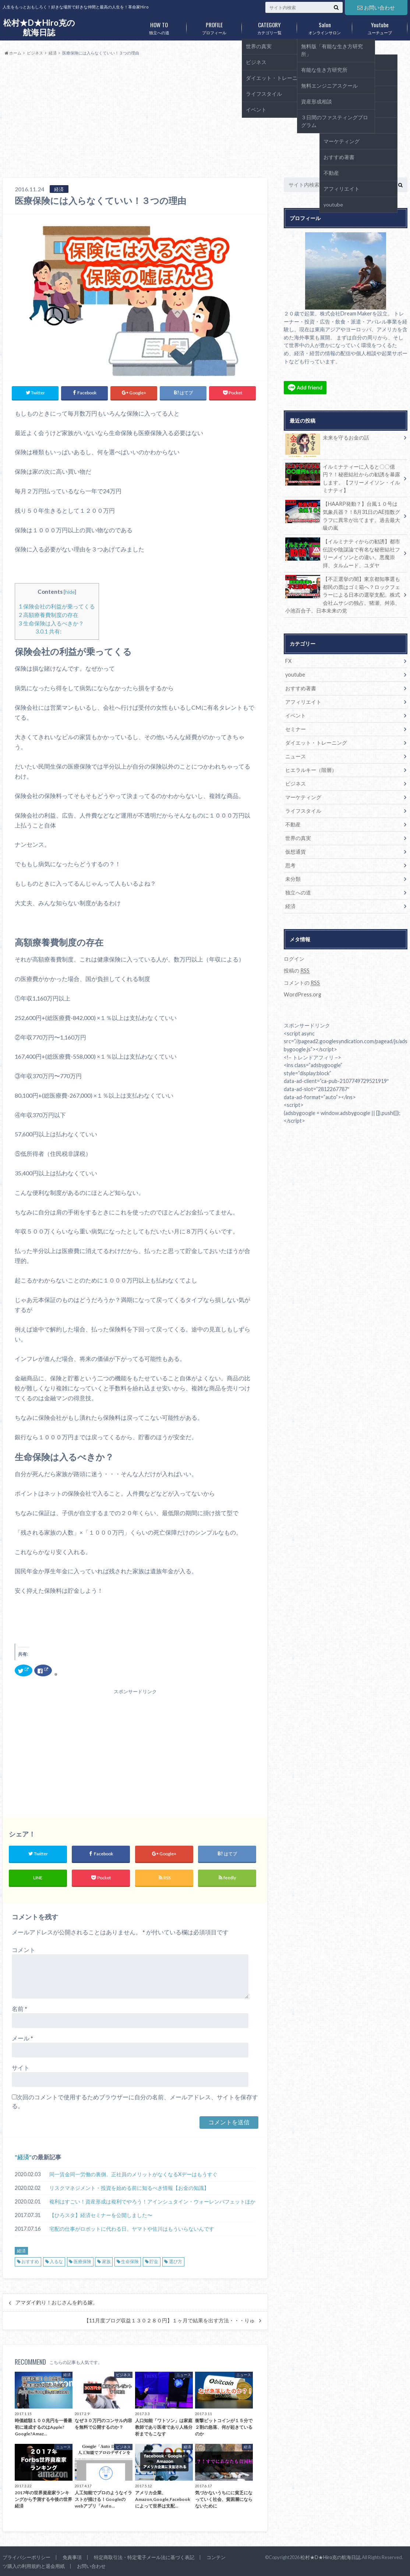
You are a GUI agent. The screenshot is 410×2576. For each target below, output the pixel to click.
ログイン (294, 959)
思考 (290, 865)
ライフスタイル (303, 811)
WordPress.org (302, 994)
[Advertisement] (205, 117)
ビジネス (295, 783)
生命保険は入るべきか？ (51, 623)
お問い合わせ (376, 7)
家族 (106, 2261)
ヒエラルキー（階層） (311, 770)
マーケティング (303, 797)
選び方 (175, 2261)
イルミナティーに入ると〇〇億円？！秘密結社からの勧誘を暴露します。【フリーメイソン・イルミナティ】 (342, 478)
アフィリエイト (303, 702)
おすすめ (30, 2261)
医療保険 (82, 2261)
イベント (295, 715)
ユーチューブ (379, 27)
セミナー (295, 729)
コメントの (302, 983)
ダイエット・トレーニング (316, 743)
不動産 (293, 824)
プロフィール (214, 27)
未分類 (293, 879)
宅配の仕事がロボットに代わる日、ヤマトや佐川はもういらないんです (131, 2229)
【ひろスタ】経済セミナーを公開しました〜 (100, 2215)
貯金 (153, 2261)
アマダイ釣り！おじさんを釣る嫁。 (56, 2302)
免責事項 (72, 2557)
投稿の (297, 970)
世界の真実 (298, 838)
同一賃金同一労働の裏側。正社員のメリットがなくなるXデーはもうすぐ (133, 2174)
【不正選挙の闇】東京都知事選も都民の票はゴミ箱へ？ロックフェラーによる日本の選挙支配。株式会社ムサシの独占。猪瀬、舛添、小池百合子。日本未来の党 (342, 594)
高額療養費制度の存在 (48, 614)
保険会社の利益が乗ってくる (57, 606)
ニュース (295, 756)
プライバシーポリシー (26, 2557)
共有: (48, 631)
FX (288, 661)
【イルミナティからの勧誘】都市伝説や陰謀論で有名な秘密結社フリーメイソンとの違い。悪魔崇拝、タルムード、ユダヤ (342, 552)
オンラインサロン (324, 27)
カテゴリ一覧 (269, 27)
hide (70, 592)
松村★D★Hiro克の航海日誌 (39, 27)
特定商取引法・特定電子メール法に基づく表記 (144, 2557)
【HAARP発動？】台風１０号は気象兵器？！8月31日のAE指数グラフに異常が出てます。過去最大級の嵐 (342, 515)
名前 (19, 2008)
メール (22, 2038)
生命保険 (130, 2261)
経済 (23, 2156)
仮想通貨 (295, 851)
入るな (56, 2261)
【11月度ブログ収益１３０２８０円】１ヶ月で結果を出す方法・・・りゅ (169, 2320)
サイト (20, 2067)
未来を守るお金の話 (327, 439)
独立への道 (159, 27)
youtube (295, 674)
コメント (23, 1949)
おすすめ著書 (300, 688)
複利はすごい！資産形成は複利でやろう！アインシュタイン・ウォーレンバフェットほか (152, 2201)
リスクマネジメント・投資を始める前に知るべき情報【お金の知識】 (129, 2188)
